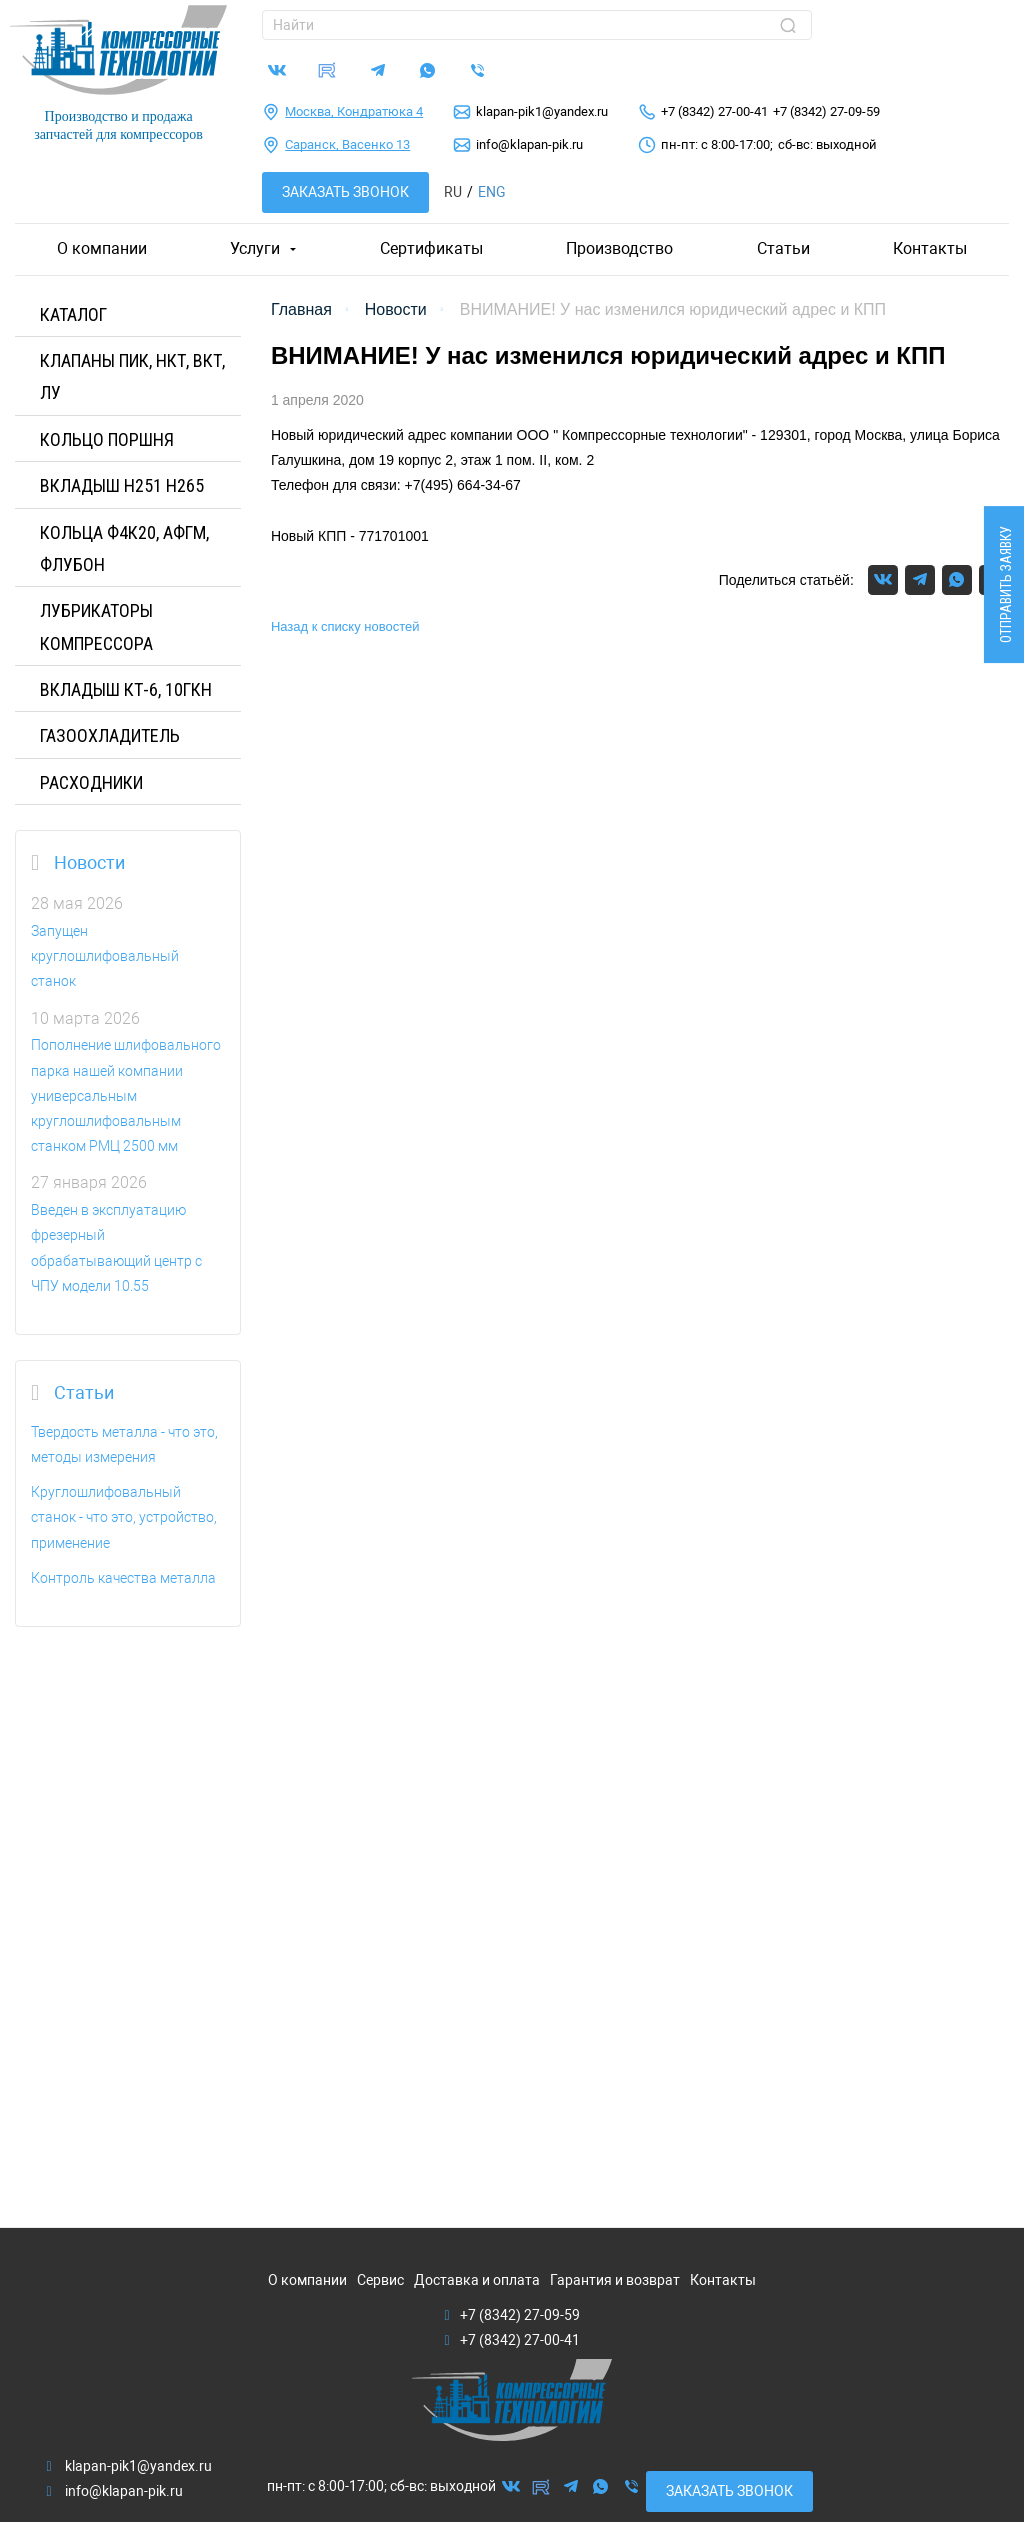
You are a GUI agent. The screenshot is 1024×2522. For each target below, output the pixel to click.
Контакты (930, 248)
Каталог (73, 314)
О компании (102, 248)
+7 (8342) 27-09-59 (826, 111)
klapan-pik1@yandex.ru (542, 111)
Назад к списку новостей (345, 626)
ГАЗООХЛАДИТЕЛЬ (110, 735)
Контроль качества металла (123, 1578)
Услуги (255, 248)
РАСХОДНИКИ (91, 782)
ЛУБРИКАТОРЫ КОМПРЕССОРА (96, 626)
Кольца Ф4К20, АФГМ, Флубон (124, 548)
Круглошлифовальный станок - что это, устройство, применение (124, 1517)
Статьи (783, 248)
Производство (619, 248)
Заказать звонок (345, 192)
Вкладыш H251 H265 (122, 485)
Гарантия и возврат (615, 2280)
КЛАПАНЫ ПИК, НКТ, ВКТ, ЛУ (132, 376)
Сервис (380, 2280)
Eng (492, 192)
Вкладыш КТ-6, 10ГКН (126, 689)
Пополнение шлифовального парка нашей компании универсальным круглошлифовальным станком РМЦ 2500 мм (126, 1095)
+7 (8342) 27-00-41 (714, 111)
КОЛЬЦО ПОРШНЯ (107, 439)
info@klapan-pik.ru (529, 144)
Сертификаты (431, 248)
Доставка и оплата (477, 2280)
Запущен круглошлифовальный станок (105, 956)
